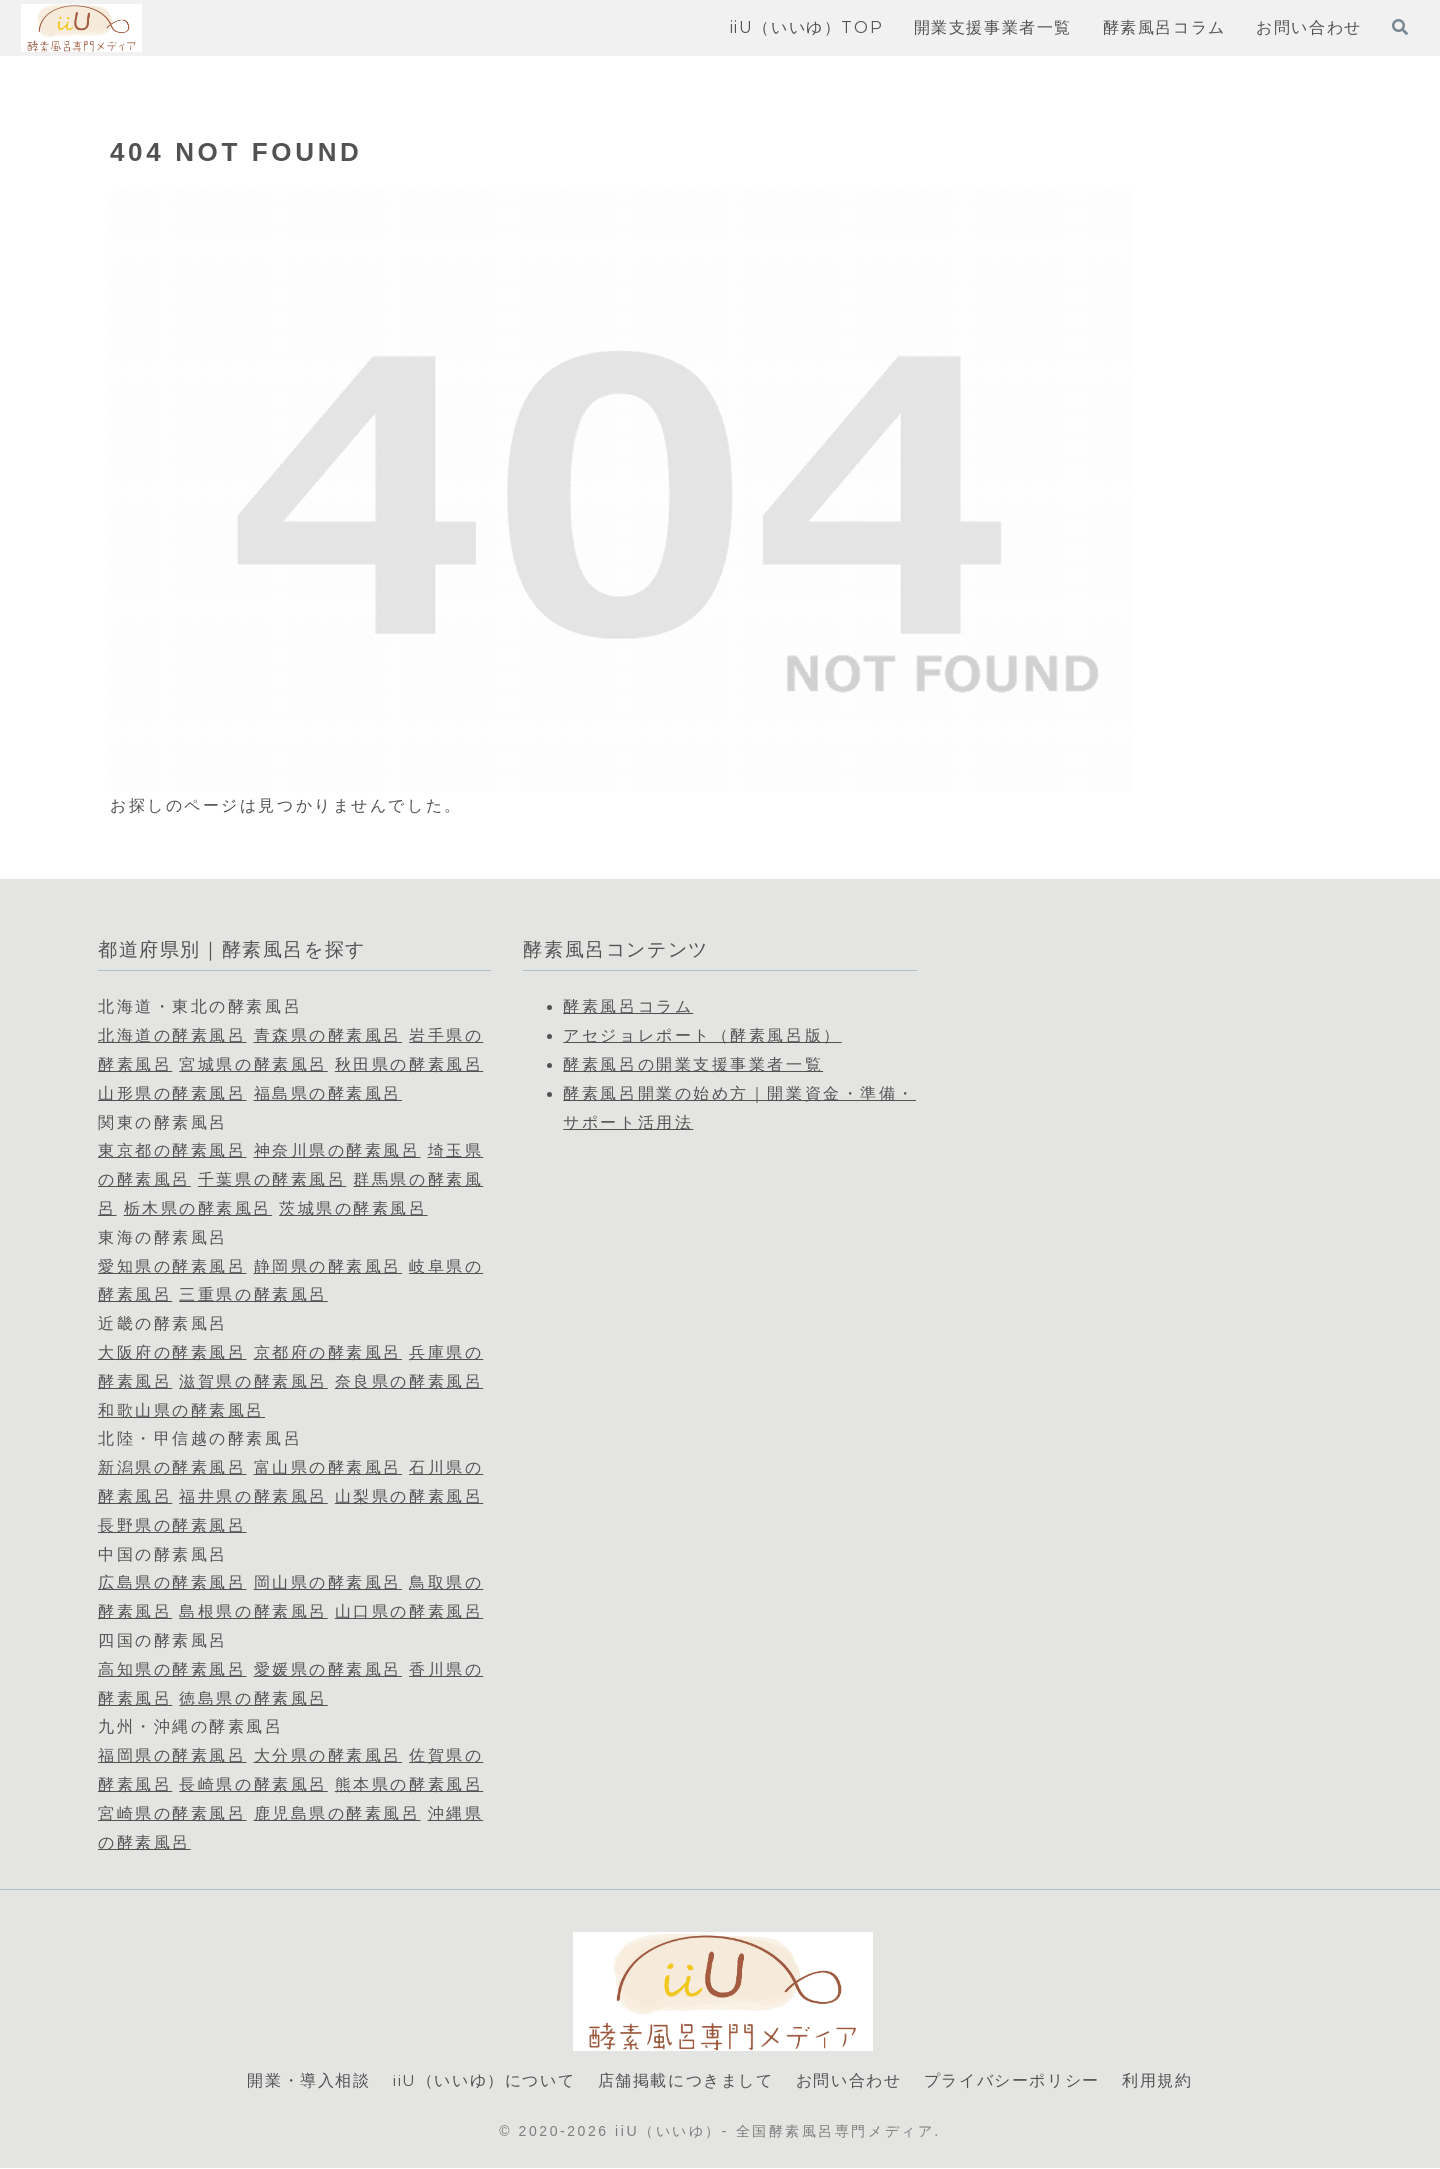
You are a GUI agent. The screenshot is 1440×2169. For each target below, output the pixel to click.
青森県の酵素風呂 (328, 1035)
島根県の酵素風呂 (253, 1611)
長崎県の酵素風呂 (253, 1784)
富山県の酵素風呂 (328, 1467)
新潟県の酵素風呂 (172, 1467)
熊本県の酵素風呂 (409, 1784)
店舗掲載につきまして (686, 2080)
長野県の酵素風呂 (172, 1525)
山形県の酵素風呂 (172, 1093)
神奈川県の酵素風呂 (337, 1150)
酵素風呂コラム (628, 1006)
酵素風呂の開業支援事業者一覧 (693, 1064)
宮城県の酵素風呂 (253, 1064)
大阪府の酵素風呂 (172, 1352)
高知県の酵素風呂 (172, 1669)
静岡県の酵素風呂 (328, 1266)
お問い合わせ (849, 2080)
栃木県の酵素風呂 (198, 1208)
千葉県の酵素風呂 (272, 1179)
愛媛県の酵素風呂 (328, 1669)
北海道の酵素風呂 (172, 1035)
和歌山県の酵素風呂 (181, 1410)
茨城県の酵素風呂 (353, 1208)
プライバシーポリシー (1012, 2080)
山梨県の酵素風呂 (409, 1496)
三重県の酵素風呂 (253, 1294)
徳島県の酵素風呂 (253, 1698)
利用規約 (1157, 2080)
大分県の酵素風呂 (328, 1755)
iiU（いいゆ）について (484, 2080)
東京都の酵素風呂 (172, 1150)
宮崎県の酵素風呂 (172, 1813)
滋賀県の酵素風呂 (253, 1381)
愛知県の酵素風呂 (172, 1266)
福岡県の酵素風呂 (172, 1755)
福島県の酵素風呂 (328, 1093)
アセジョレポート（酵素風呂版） (702, 1035)
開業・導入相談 (308, 2080)
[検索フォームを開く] (1400, 27)
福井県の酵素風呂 (253, 1496)
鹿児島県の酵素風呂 (337, 1813)
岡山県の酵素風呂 (328, 1582)
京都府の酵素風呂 (328, 1352)
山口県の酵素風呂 (409, 1611)
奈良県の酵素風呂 (409, 1381)
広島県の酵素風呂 (172, 1582)
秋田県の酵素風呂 (409, 1064)
